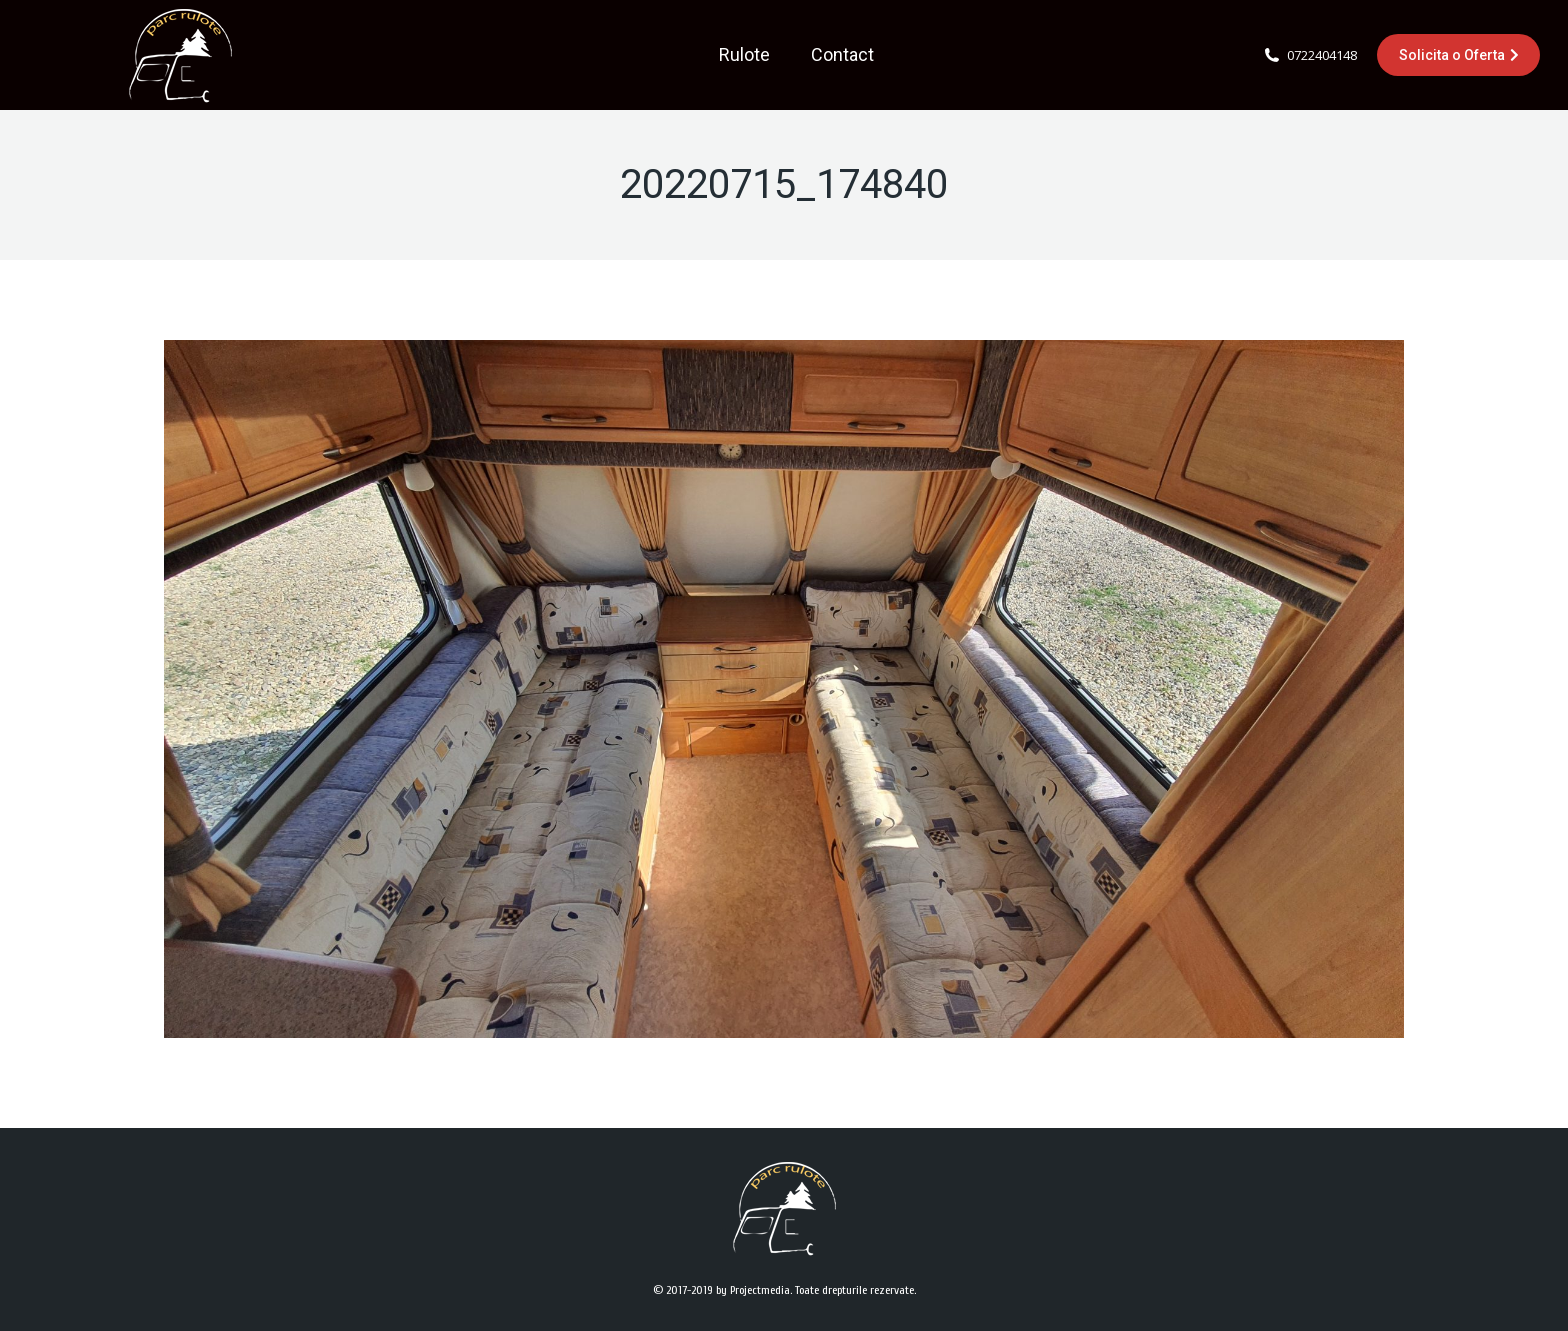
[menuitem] (744, 55)
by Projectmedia (753, 1290)
